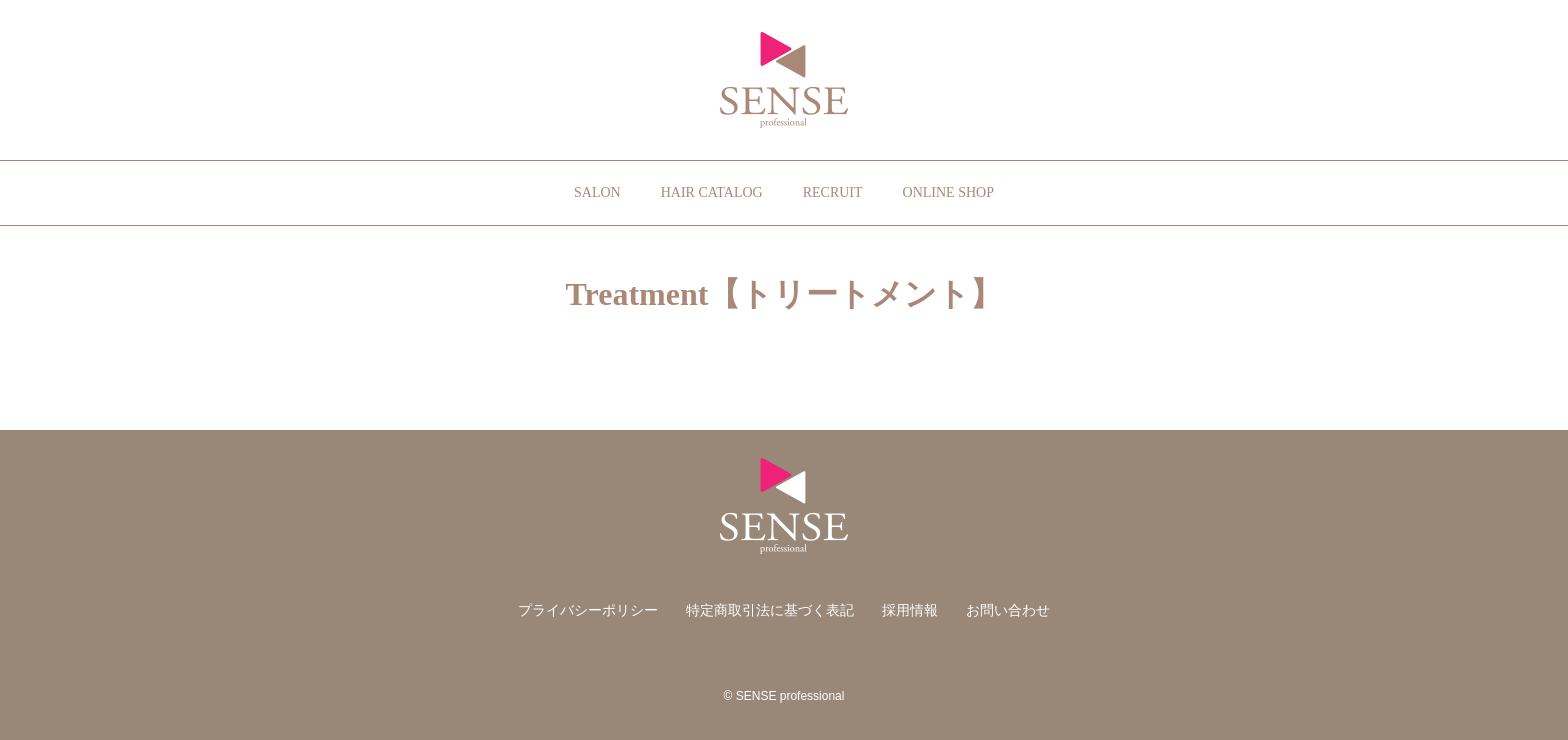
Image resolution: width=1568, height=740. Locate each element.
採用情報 (910, 610)
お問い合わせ (1008, 610)
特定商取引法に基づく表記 (770, 610)
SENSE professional (784, 80)
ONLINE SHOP (948, 192)
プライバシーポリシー (588, 610)
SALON (597, 192)
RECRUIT (833, 192)
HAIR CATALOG (712, 192)
